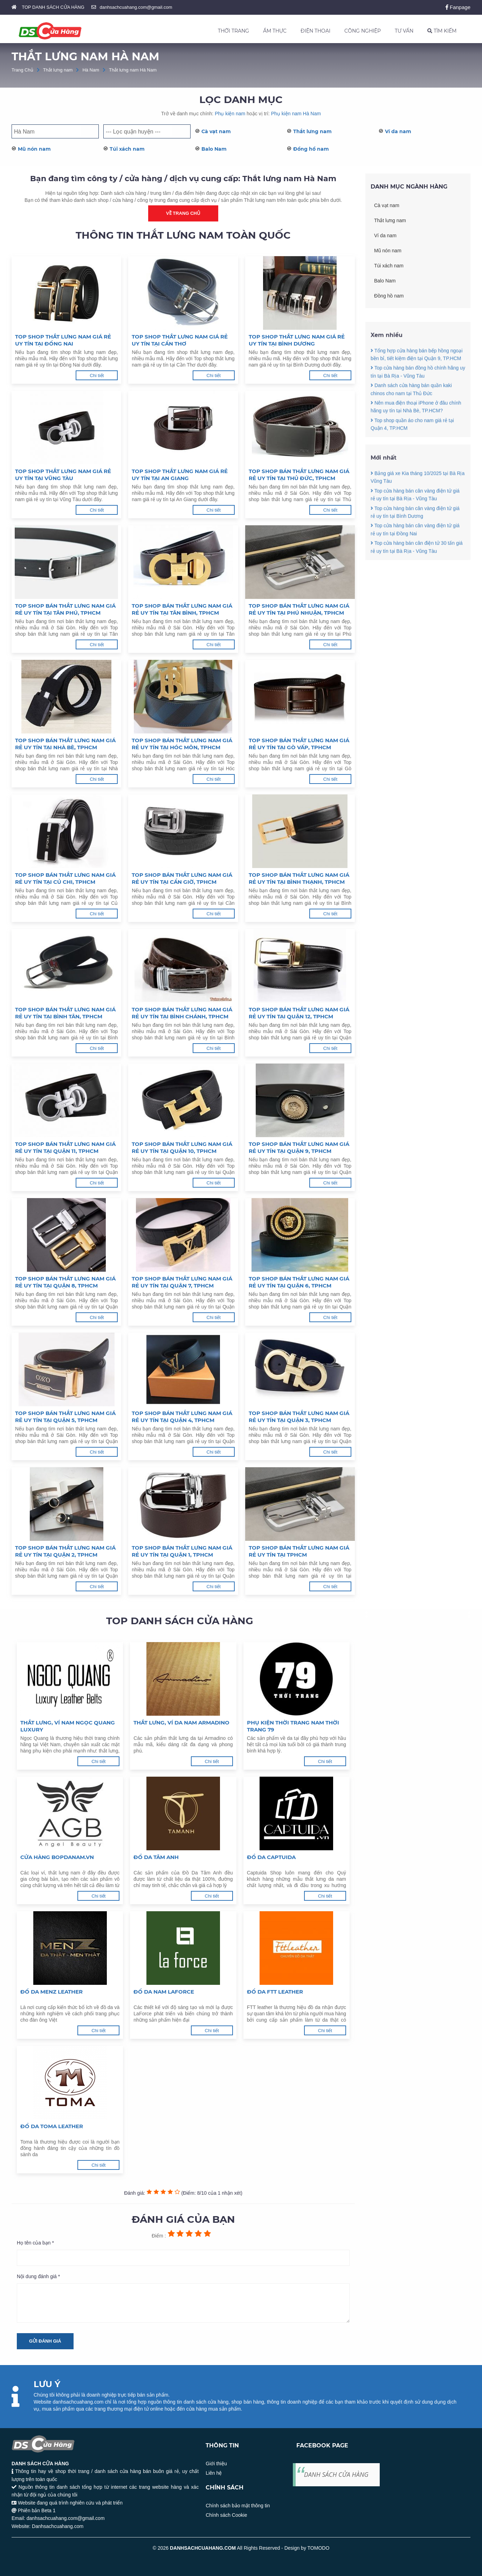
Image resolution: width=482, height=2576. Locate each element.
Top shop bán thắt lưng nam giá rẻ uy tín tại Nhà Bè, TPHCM (65, 744)
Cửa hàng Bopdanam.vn (57, 1857)
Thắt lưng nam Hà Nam (133, 70)
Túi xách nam (127, 149)
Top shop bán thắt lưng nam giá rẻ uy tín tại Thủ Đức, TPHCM (299, 474)
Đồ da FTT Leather (275, 1991)
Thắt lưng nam (58, 70)
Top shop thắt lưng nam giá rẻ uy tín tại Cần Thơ (180, 340)
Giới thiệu (216, 2463)
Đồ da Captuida (271, 1857)
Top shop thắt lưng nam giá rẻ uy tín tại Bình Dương (297, 340)
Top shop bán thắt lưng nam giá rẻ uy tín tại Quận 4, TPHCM (182, 1416)
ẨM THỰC (275, 31)
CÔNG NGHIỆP (362, 31)
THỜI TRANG (233, 31)
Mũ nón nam (34, 149)
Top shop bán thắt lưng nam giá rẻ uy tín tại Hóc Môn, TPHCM (182, 744)
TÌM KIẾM (441, 31)
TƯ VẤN (404, 31)
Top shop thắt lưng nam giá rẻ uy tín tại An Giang (180, 474)
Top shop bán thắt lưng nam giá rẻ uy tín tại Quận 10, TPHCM (182, 1147)
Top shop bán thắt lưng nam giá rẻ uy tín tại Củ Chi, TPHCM (65, 878)
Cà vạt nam (216, 131)
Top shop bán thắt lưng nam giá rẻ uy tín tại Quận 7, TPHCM (182, 1282)
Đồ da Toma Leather (51, 2126)
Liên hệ (214, 2473)
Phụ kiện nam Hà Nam (296, 113)
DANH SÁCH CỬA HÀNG (336, 2474)
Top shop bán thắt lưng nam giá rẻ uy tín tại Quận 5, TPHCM (65, 1416)
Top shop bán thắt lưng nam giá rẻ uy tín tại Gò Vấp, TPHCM (299, 744)
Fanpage (458, 7)
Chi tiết (97, 375)
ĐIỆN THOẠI (315, 31)
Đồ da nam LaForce (163, 1991)
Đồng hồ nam (311, 149)
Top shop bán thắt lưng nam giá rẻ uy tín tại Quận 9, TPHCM (299, 1147)
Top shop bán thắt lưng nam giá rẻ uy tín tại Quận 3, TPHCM (299, 1416)
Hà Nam (90, 70)
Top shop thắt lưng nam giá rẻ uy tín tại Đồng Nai (63, 340)
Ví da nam (398, 131)
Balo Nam (214, 149)
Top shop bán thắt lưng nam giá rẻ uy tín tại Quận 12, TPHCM (299, 1013)
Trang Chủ (22, 70)
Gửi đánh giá (45, 2341)
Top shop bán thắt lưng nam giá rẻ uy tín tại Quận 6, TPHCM (299, 1282)
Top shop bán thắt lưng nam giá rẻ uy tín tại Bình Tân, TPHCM (65, 1013)
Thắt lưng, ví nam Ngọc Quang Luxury (67, 1726)
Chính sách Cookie (226, 2515)
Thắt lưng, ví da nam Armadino (181, 1722)
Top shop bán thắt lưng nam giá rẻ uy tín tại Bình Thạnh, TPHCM (299, 878)
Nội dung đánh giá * (38, 2276)
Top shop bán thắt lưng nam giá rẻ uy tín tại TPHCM (299, 1551)
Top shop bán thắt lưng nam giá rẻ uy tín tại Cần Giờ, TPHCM (182, 878)
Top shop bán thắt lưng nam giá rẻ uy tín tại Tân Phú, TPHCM (65, 609)
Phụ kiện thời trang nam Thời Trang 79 (293, 1726)
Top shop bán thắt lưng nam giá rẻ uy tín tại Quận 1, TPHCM (182, 1551)
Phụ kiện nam (230, 113)
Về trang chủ (183, 213)
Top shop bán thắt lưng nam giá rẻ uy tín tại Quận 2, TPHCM (65, 1551)
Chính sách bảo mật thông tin (238, 2505)
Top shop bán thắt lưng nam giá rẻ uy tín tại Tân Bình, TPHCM (182, 609)
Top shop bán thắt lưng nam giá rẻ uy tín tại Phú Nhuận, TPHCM (299, 609)
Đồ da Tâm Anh (156, 1857)
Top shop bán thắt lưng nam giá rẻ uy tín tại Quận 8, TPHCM (65, 1282)
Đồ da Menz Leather (51, 1991)
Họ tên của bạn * (35, 2243)
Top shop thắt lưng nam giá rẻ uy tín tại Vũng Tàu (63, 474)
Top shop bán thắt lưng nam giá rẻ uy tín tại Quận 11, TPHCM (65, 1147)
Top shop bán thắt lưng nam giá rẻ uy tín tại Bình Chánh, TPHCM (182, 1013)
